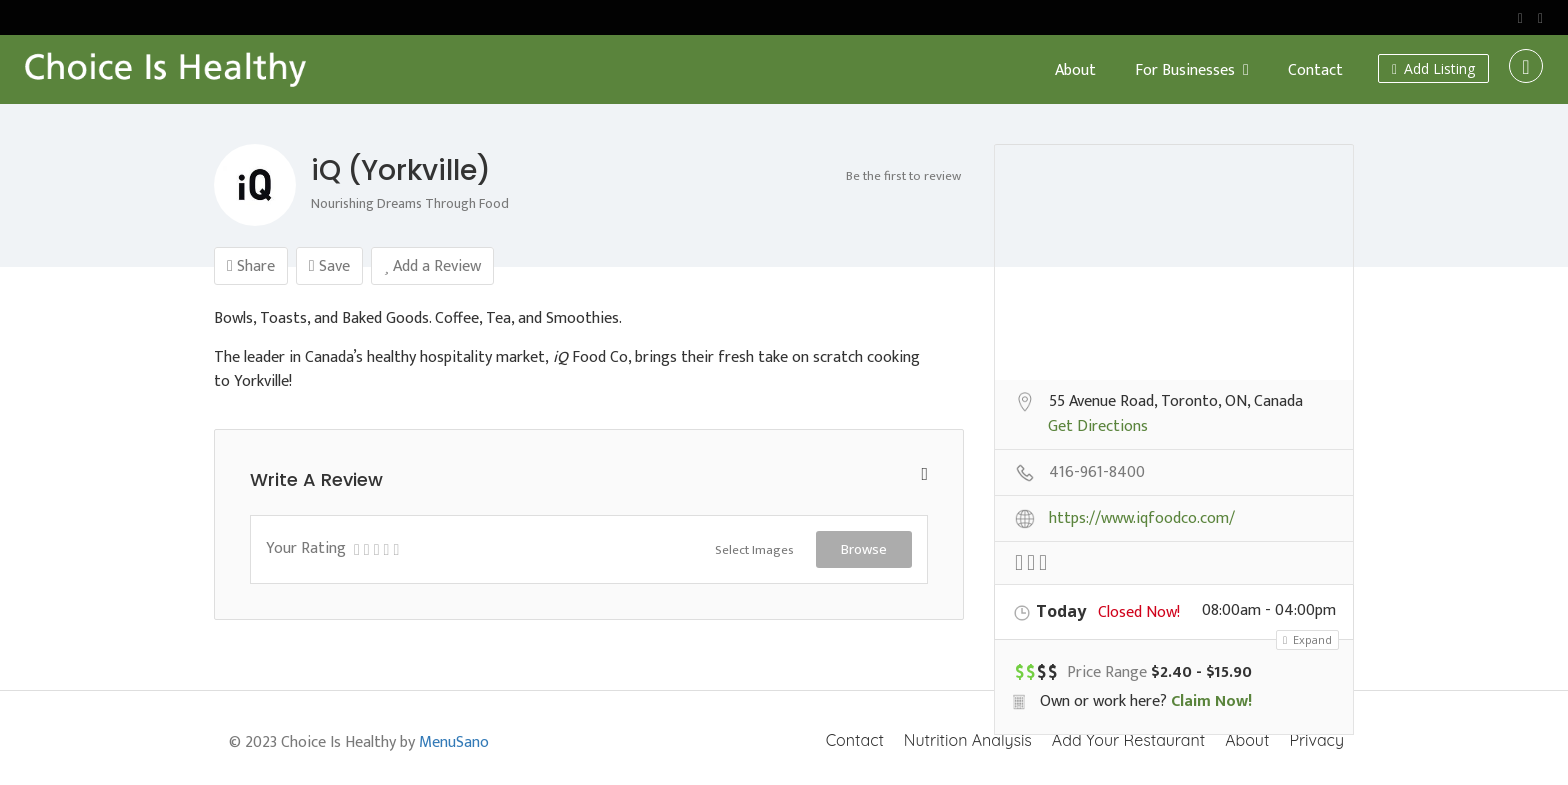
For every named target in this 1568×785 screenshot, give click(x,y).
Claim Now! (1211, 701)
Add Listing (1433, 68)
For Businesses (1185, 70)
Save (329, 266)
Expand (1307, 639)
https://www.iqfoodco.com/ (1142, 520)
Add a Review (432, 266)
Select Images (754, 550)
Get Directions (1098, 428)
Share (251, 266)
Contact (1315, 70)
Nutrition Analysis (968, 740)
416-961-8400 (1097, 474)
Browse (864, 549)
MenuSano (454, 742)
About (1075, 70)
